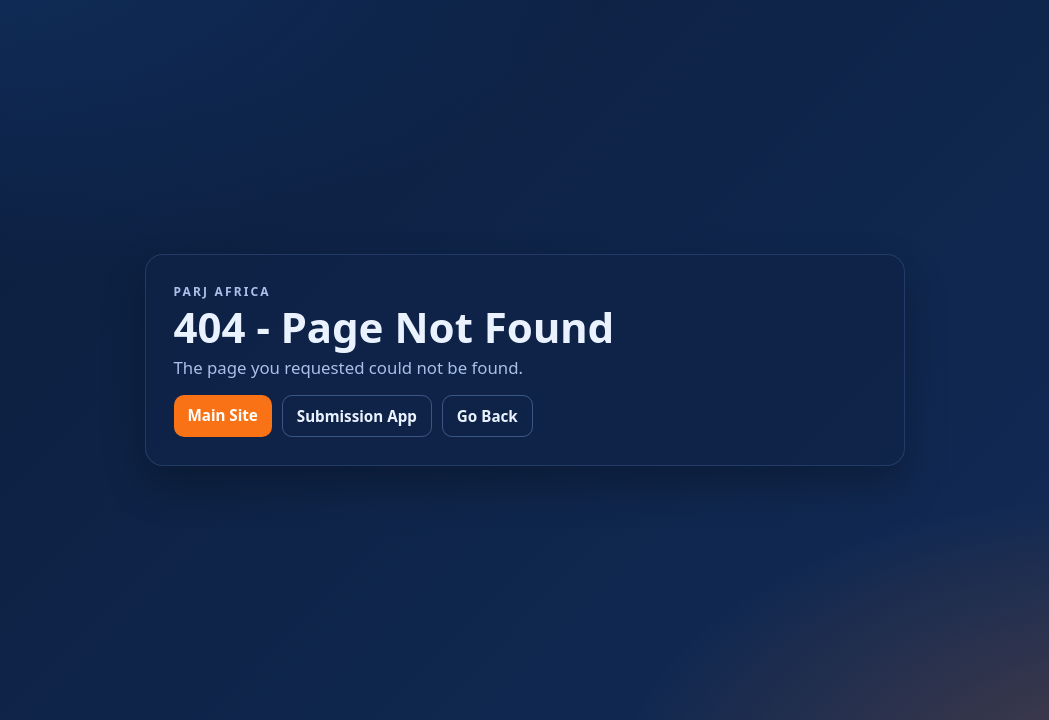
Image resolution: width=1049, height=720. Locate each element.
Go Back (487, 416)
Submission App (357, 416)
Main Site (223, 415)
